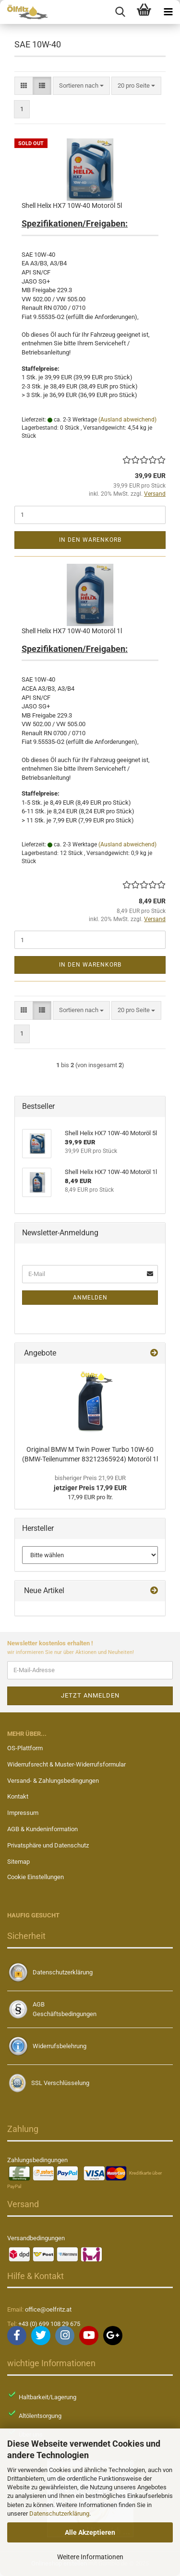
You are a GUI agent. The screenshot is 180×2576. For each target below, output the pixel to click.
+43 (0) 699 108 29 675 (49, 2323)
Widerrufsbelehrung (59, 2046)
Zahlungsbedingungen (37, 2160)
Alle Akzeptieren (90, 2532)
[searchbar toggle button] (120, 12)
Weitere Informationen (90, 2557)
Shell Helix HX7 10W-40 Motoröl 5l (72, 205)
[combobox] (81, 86)
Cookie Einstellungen (35, 1877)
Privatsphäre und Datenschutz (48, 1845)
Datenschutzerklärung (59, 2513)
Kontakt (17, 1796)
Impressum (22, 1812)
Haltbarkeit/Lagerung (47, 2397)
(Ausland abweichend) (127, 419)
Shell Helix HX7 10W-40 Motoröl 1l (72, 631)
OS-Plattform (25, 1748)
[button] (23, 86)
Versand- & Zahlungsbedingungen (53, 1780)
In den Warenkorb (90, 539)
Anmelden (90, 1297)
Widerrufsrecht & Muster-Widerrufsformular (66, 1764)
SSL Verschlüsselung (60, 2082)
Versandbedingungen (36, 2238)
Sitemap (18, 1861)
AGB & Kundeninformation (42, 1829)
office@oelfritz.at (48, 2309)
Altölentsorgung (40, 2415)
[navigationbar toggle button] (168, 12)
